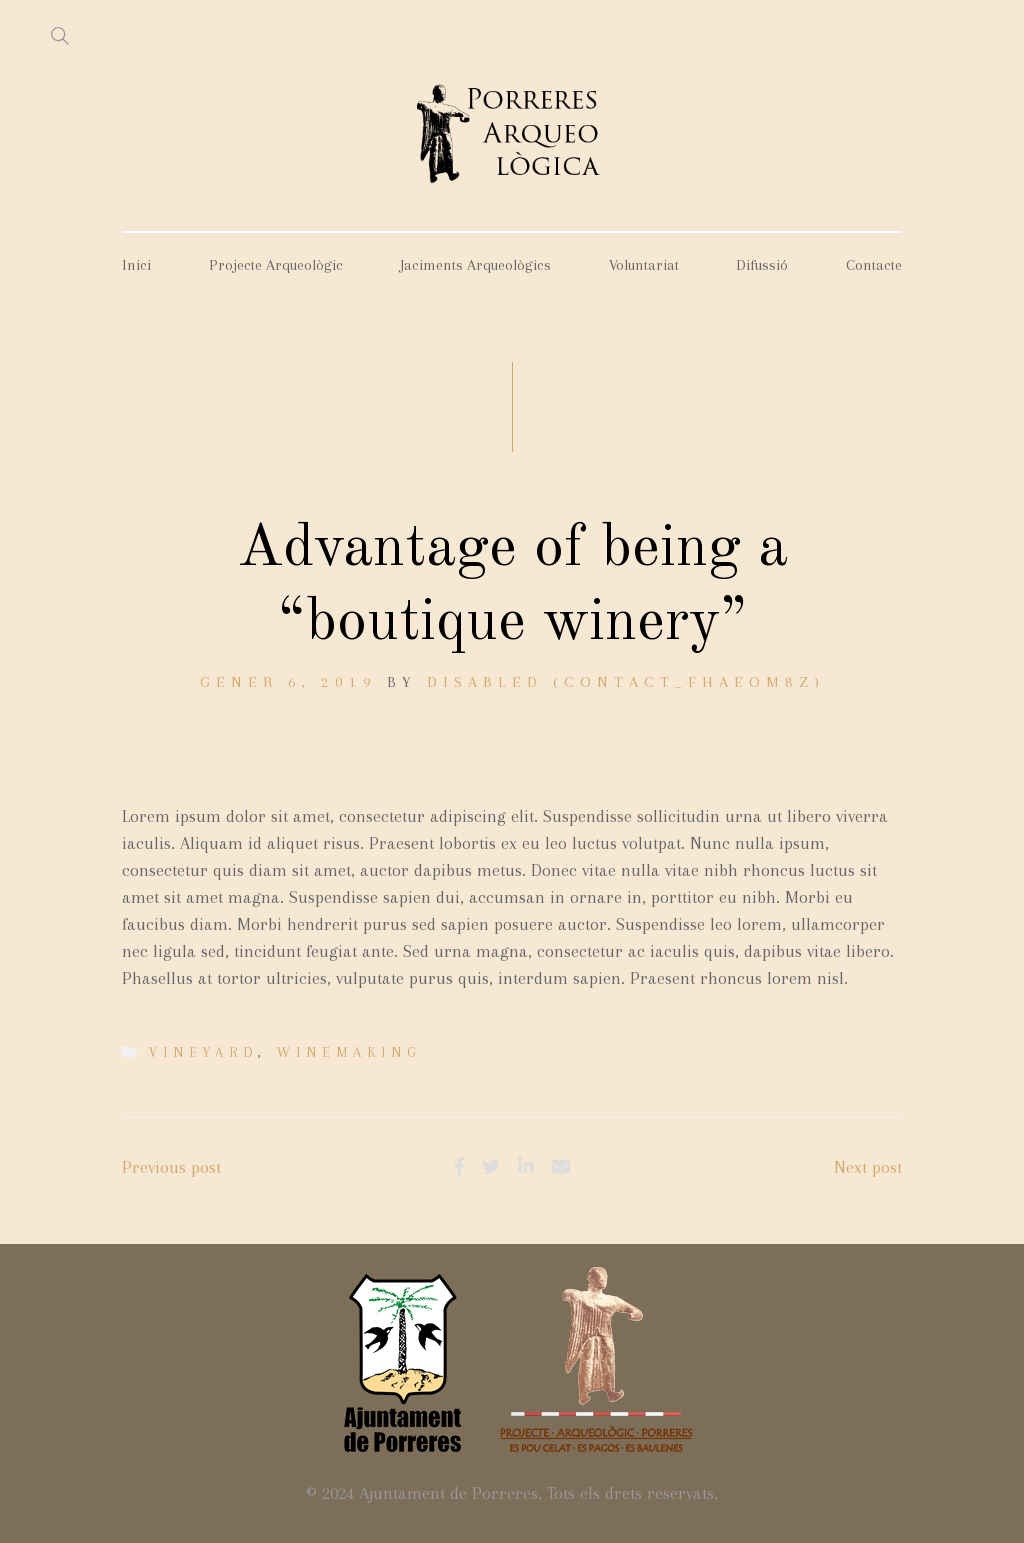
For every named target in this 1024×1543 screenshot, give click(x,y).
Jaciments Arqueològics (475, 265)
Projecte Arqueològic (276, 265)
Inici (136, 265)
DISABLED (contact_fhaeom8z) (626, 682)
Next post (868, 1167)
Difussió (762, 265)
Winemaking (349, 1052)
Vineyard (203, 1052)
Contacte (874, 265)
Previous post (171, 1167)
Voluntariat (644, 265)
